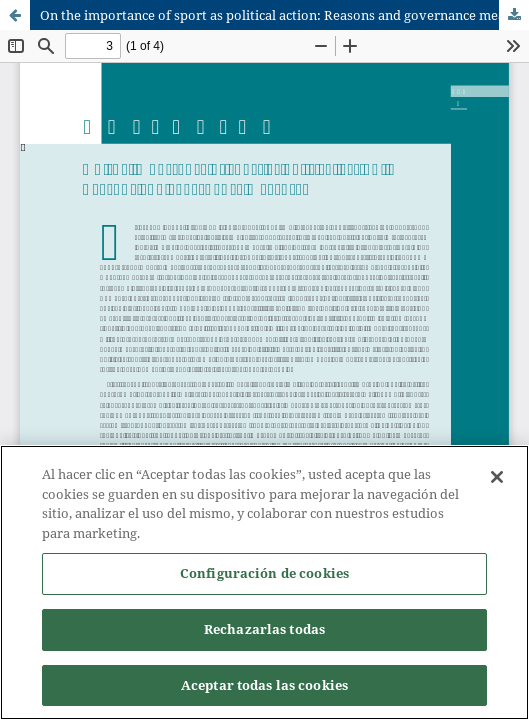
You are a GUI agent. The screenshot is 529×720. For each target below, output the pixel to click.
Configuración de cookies (264, 574)
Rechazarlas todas (264, 630)
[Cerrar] (497, 478)
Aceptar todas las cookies (264, 686)
